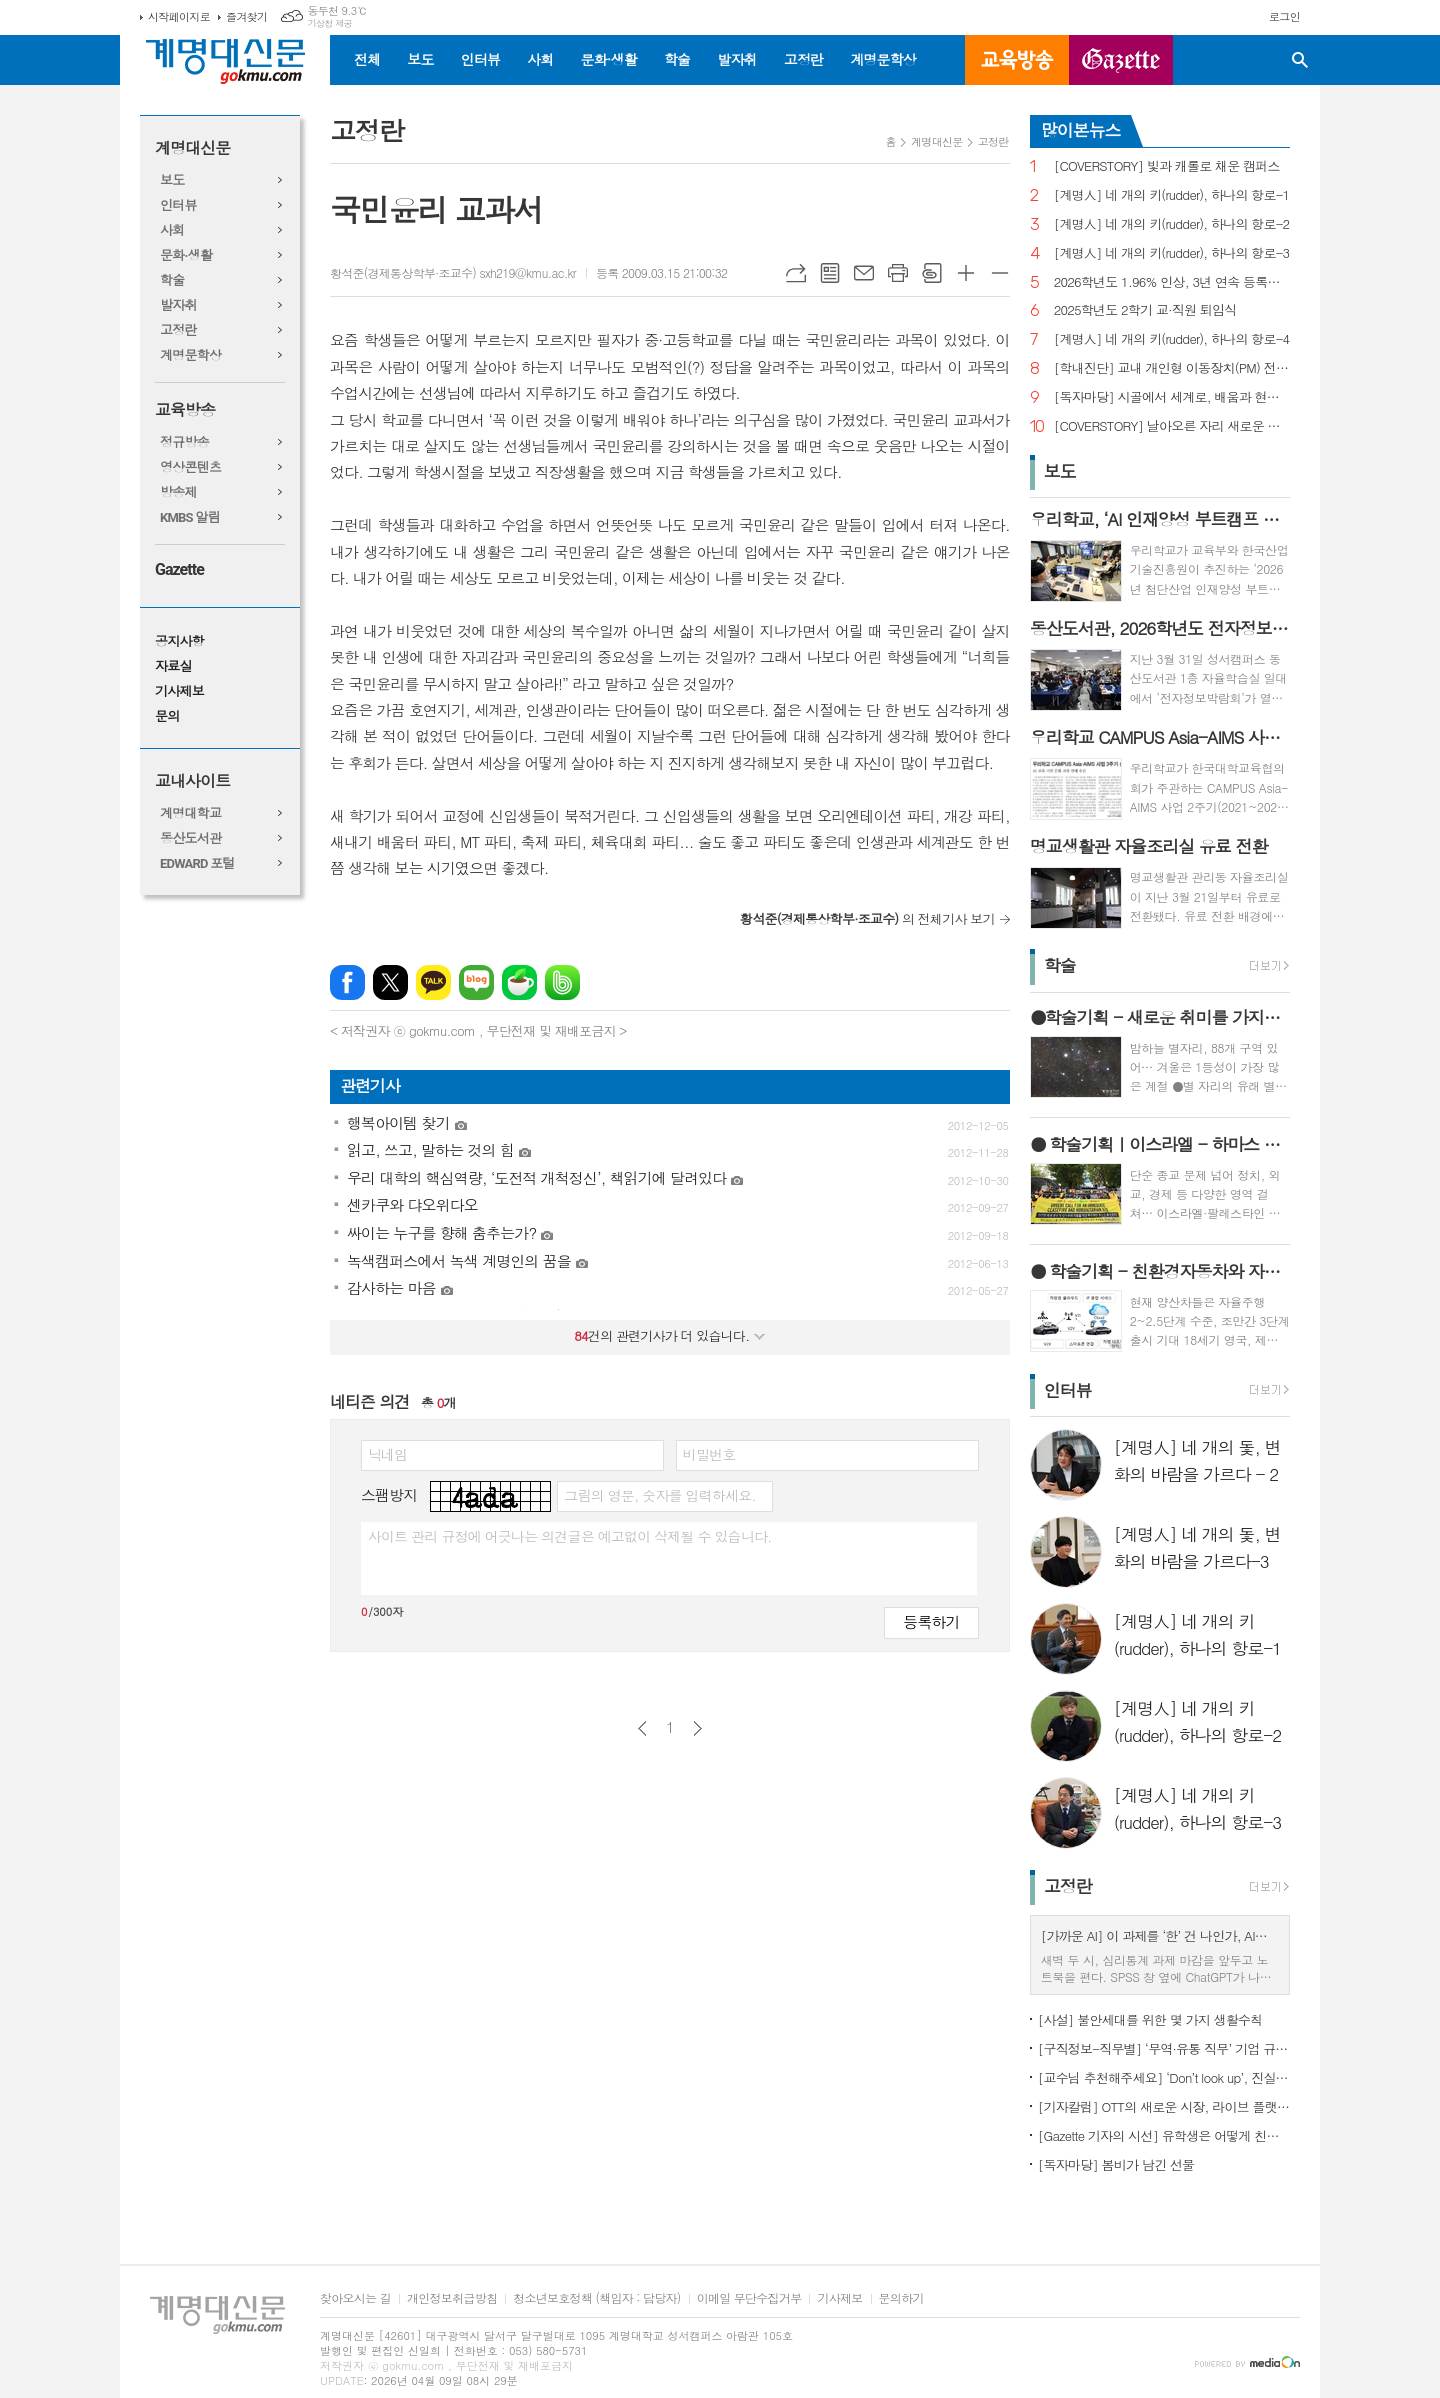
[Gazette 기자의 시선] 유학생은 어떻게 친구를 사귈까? (1164, 2135)
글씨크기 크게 (966, 273)
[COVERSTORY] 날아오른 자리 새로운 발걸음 (1172, 426)
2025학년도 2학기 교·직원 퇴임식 (1145, 310)
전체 (367, 59)
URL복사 (796, 273)
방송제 (178, 492)
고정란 (803, 59)
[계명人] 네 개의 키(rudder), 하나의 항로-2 (1172, 224)
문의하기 (901, 2298)
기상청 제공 (329, 23)
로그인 (1284, 16)
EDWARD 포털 (197, 863)
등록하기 (931, 1621)
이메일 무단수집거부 (749, 2298)
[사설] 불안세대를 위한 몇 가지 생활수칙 (1150, 2019)
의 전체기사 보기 (867, 918)
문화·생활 (608, 59)
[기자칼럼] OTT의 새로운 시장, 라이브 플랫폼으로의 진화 (1164, 2106)
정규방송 (184, 442)
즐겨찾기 (246, 16)
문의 (167, 716)
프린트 (898, 273)
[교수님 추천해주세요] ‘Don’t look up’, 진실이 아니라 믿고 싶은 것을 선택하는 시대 (1164, 2077)
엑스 (390, 982)
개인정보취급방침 (452, 2298)
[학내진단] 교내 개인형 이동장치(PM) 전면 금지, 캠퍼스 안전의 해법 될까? (1172, 368)
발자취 (736, 59)
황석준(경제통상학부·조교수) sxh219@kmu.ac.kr (453, 272)
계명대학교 (190, 813)
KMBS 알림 (190, 517)
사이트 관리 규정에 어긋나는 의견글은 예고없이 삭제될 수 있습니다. (570, 1536)
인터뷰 (480, 59)
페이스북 (347, 982)
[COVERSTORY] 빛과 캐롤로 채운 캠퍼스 (1167, 166)
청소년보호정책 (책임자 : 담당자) (596, 2298)
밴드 (562, 982)
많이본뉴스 (1081, 130)
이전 (642, 1728)
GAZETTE (1121, 60)
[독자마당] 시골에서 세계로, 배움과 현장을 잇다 (1172, 397)
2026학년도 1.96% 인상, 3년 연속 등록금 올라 (1172, 282)
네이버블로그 (476, 982)
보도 (420, 59)
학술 (677, 59)
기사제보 (179, 691)
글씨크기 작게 (1000, 273)
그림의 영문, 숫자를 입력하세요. (659, 1495)
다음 (697, 1728)
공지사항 (179, 641)
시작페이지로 (179, 16)
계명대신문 (192, 148)
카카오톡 (433, 982)
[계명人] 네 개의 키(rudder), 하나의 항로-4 (1172, 339)
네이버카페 (519, 982)
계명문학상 (883, 59)
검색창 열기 (1300, 60)
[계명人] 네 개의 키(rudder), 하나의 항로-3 (1172, 253)
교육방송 (1017, 60)
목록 (830, 273)
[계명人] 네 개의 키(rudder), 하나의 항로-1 (1172, 195)
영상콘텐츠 (190, 467)
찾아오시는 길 (355, 2298)
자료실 (173, 666)
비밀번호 (709, 1454)
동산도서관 (190, 838)
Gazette (179, 569)
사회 (540, 59)
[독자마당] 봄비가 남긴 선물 (1116, 2164)
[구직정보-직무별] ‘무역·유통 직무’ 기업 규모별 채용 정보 (1164, 2048)
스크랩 (932, 273)
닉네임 (387, 1454)
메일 (864, 273)
